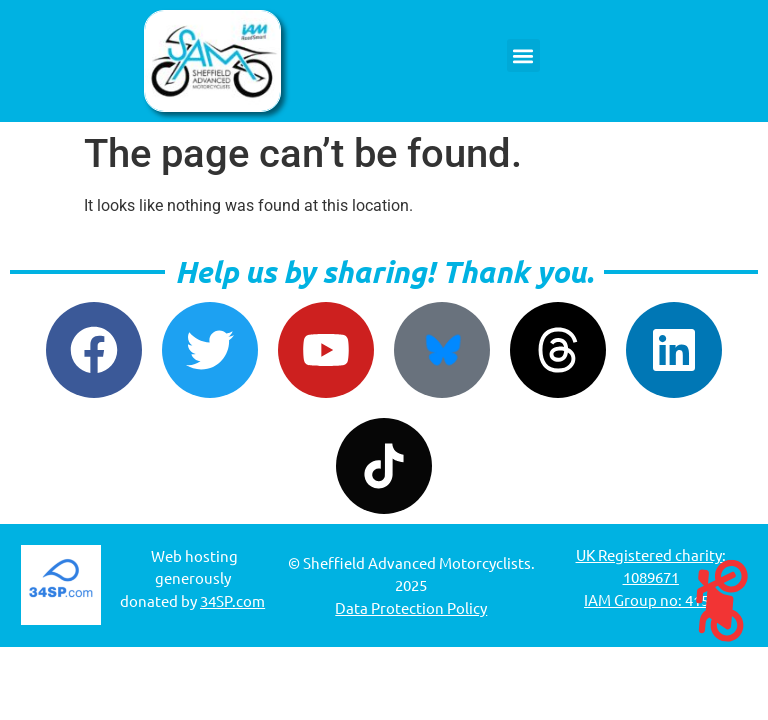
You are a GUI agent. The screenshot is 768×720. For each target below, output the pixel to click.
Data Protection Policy (411, 607)
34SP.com (232, 600)
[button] (523, 55)
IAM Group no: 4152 (650, 599)
